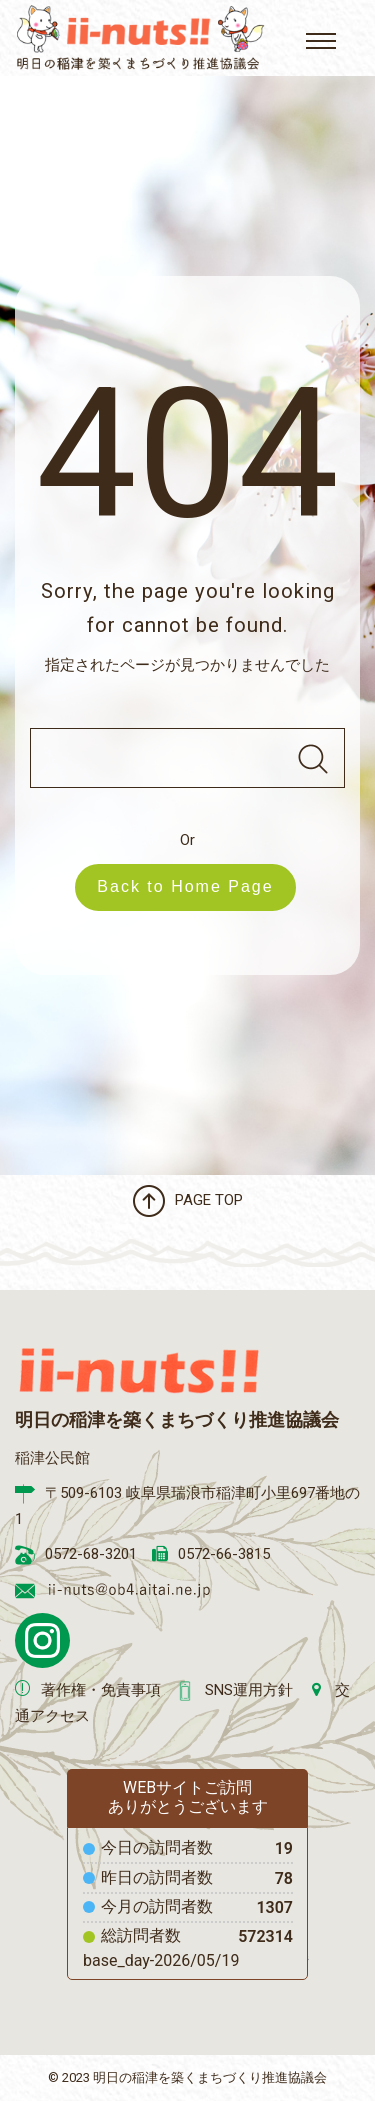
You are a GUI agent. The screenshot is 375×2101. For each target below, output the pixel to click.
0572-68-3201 (91, 1554)
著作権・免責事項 (101, 1690)
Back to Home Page (195, 886)
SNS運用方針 (249, 1690)
